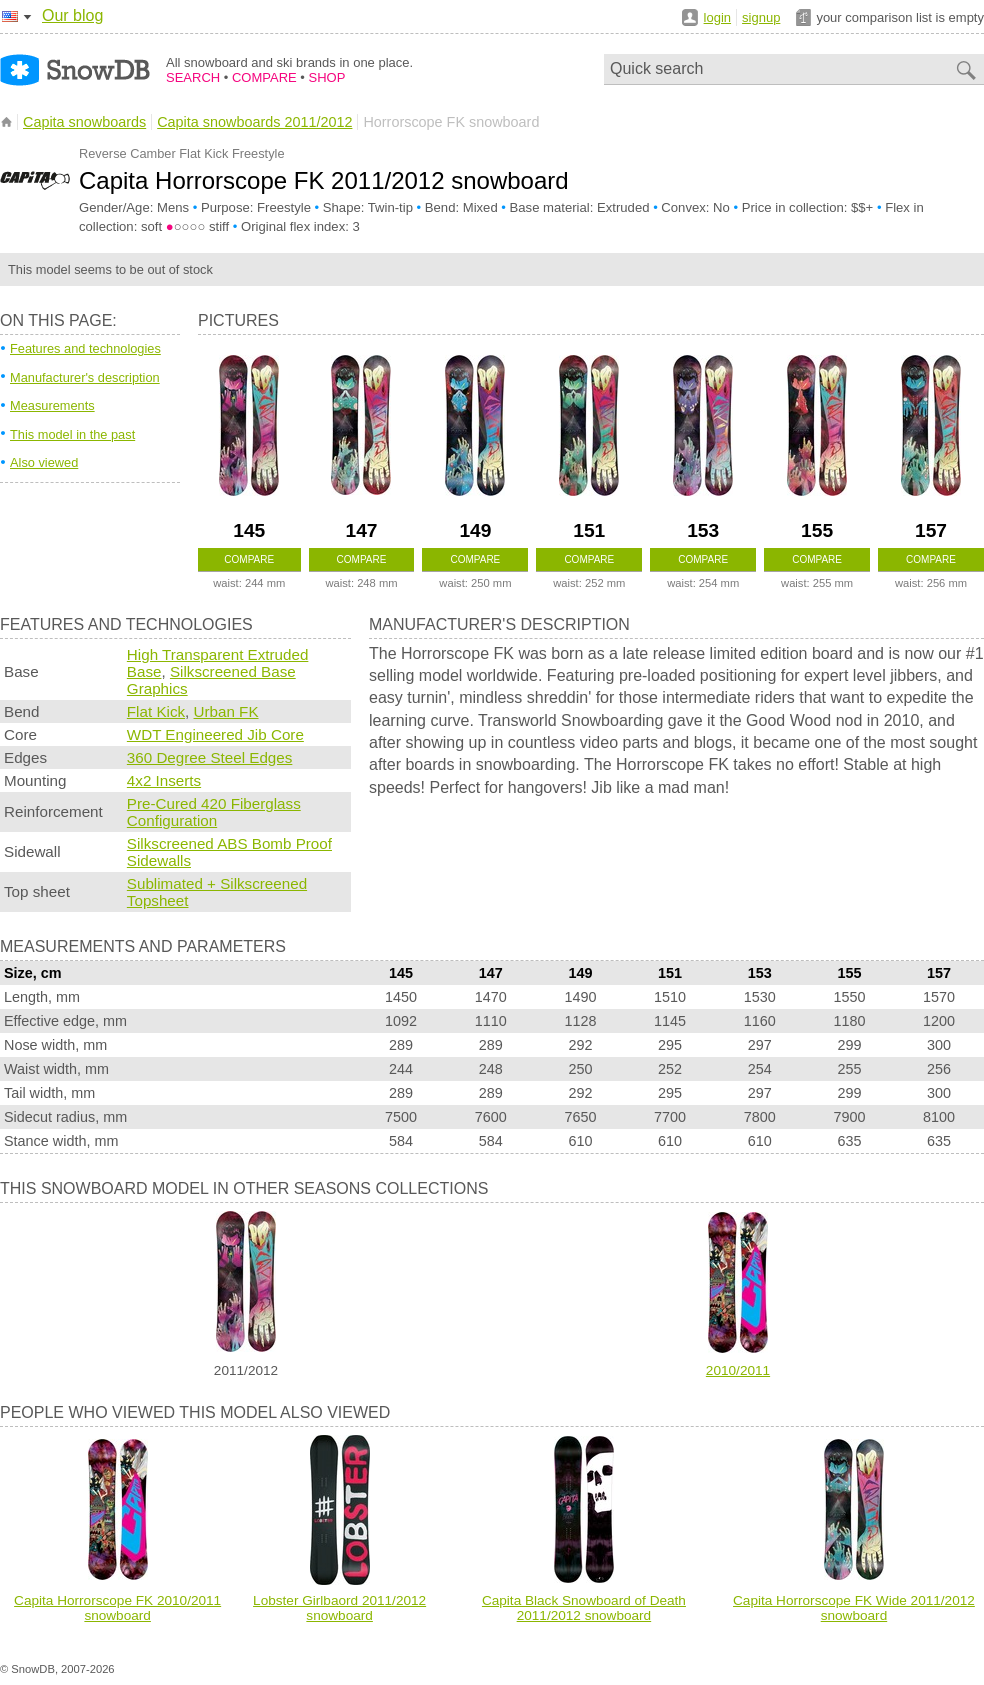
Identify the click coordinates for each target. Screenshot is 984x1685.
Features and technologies (85, 348)
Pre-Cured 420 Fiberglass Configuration (214, 812)
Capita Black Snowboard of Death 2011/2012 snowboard (584, 1608)
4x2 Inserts (164, 780)
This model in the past (72, 434)
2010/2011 (738, 1370)
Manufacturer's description (85, 377)
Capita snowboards (84, 122)
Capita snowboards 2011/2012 (254, 122)
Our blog (72, 15)
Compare (249, 559)
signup (761, 17)
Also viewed (44, 462)
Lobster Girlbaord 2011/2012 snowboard (339, 1608)
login (717, 17)
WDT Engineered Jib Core (215, 734)
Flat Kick (156, 711)
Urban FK (226, 711)
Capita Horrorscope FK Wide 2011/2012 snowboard (854, 1608)
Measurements (52, 405)
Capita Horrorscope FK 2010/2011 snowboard (117, 1608)
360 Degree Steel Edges (210, 757)
